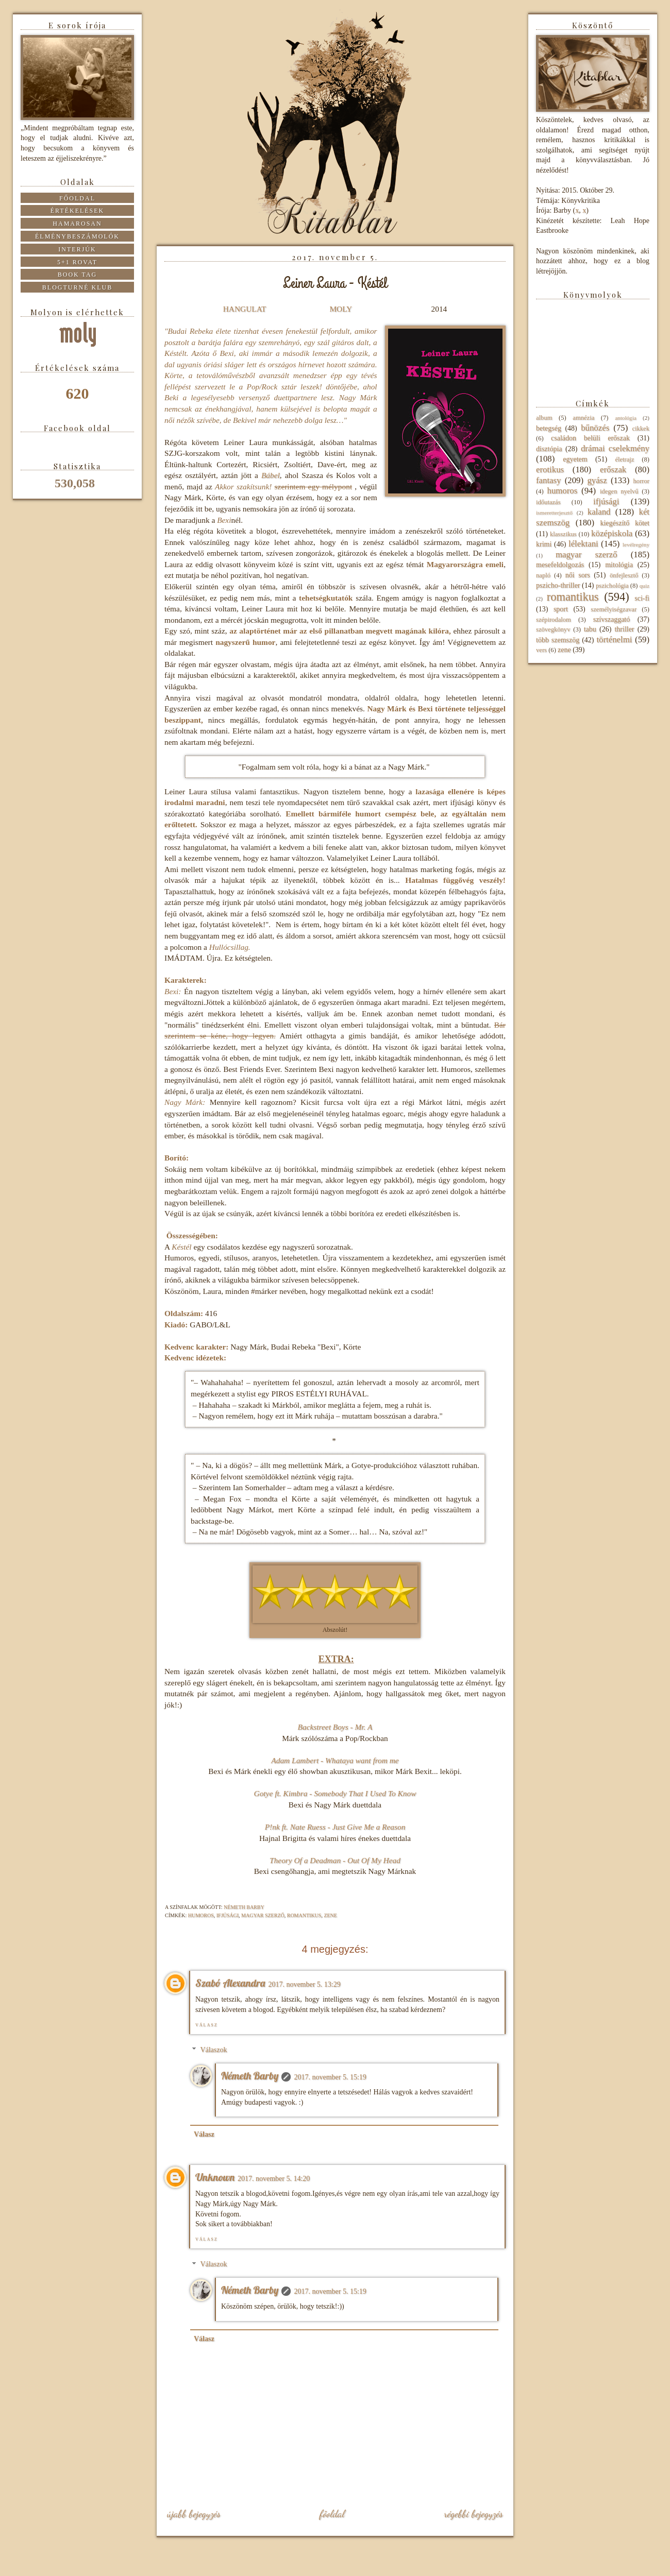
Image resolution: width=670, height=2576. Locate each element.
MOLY (340, 308)
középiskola (611, 533)
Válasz (206, 2025)
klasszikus (563, 534)
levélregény (636, 544)
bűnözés (595, 428)
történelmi (614, 639)
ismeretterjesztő (554, 512)
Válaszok (213, 2050)
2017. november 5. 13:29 (304, 1984)
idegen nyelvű (619, 491)
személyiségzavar (613, 609)
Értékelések (78, 210)
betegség (548, 428)
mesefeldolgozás (560, 565)
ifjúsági (227, 1915)
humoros (201, 1915)
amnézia (583, 417)
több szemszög (557, 640)
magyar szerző (262, 1915)
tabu (590, 629)
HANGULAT (244, 308)
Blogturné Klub (77, 287)
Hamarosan (77, 223)
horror (641, 481)
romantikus (304, 1915)
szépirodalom (553, 619)
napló (543, 575)
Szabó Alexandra (230, 1982)
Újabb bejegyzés (194, 2513)
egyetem (575, 459)
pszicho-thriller (558, 585)
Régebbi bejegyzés (473, 2513)
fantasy (548, 480)
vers (541, 650)
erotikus (550, 469)
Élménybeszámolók (77, 236)
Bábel (270, 475)
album (544, 417)
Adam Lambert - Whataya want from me (334, 1760)
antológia (625, 418)
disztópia (549, 449)
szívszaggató (611, 619)
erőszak (613, 469)
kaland (599, 512)
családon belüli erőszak (590, 438)
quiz (644, 586)
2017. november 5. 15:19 (330, 2077)
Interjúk (77, 249)
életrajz (624, 459)
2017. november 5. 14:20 (274, 2178)
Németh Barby (249, 2075)
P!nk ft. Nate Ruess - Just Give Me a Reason (335, 1826)
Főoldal (332, 2513)
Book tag (77, 274)
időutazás (548, 502)
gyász (597, 480)
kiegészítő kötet (624, 523)
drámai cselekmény (615, 448)
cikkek (640, 428)
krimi (543, 544)
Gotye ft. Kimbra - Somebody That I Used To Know (335, 1793)
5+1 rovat (77, 262)
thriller (624, 629)
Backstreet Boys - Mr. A (335, 1726)
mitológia (619, 565)
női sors (577, 575)
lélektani (583, 544)
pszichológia (612, 585)
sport (561, 609)
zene (330, 1915)
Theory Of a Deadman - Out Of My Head (335, 1860)
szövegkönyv (553, 629)
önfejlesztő (624, 575)
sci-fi (641, 598)
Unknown (214, 2177)
